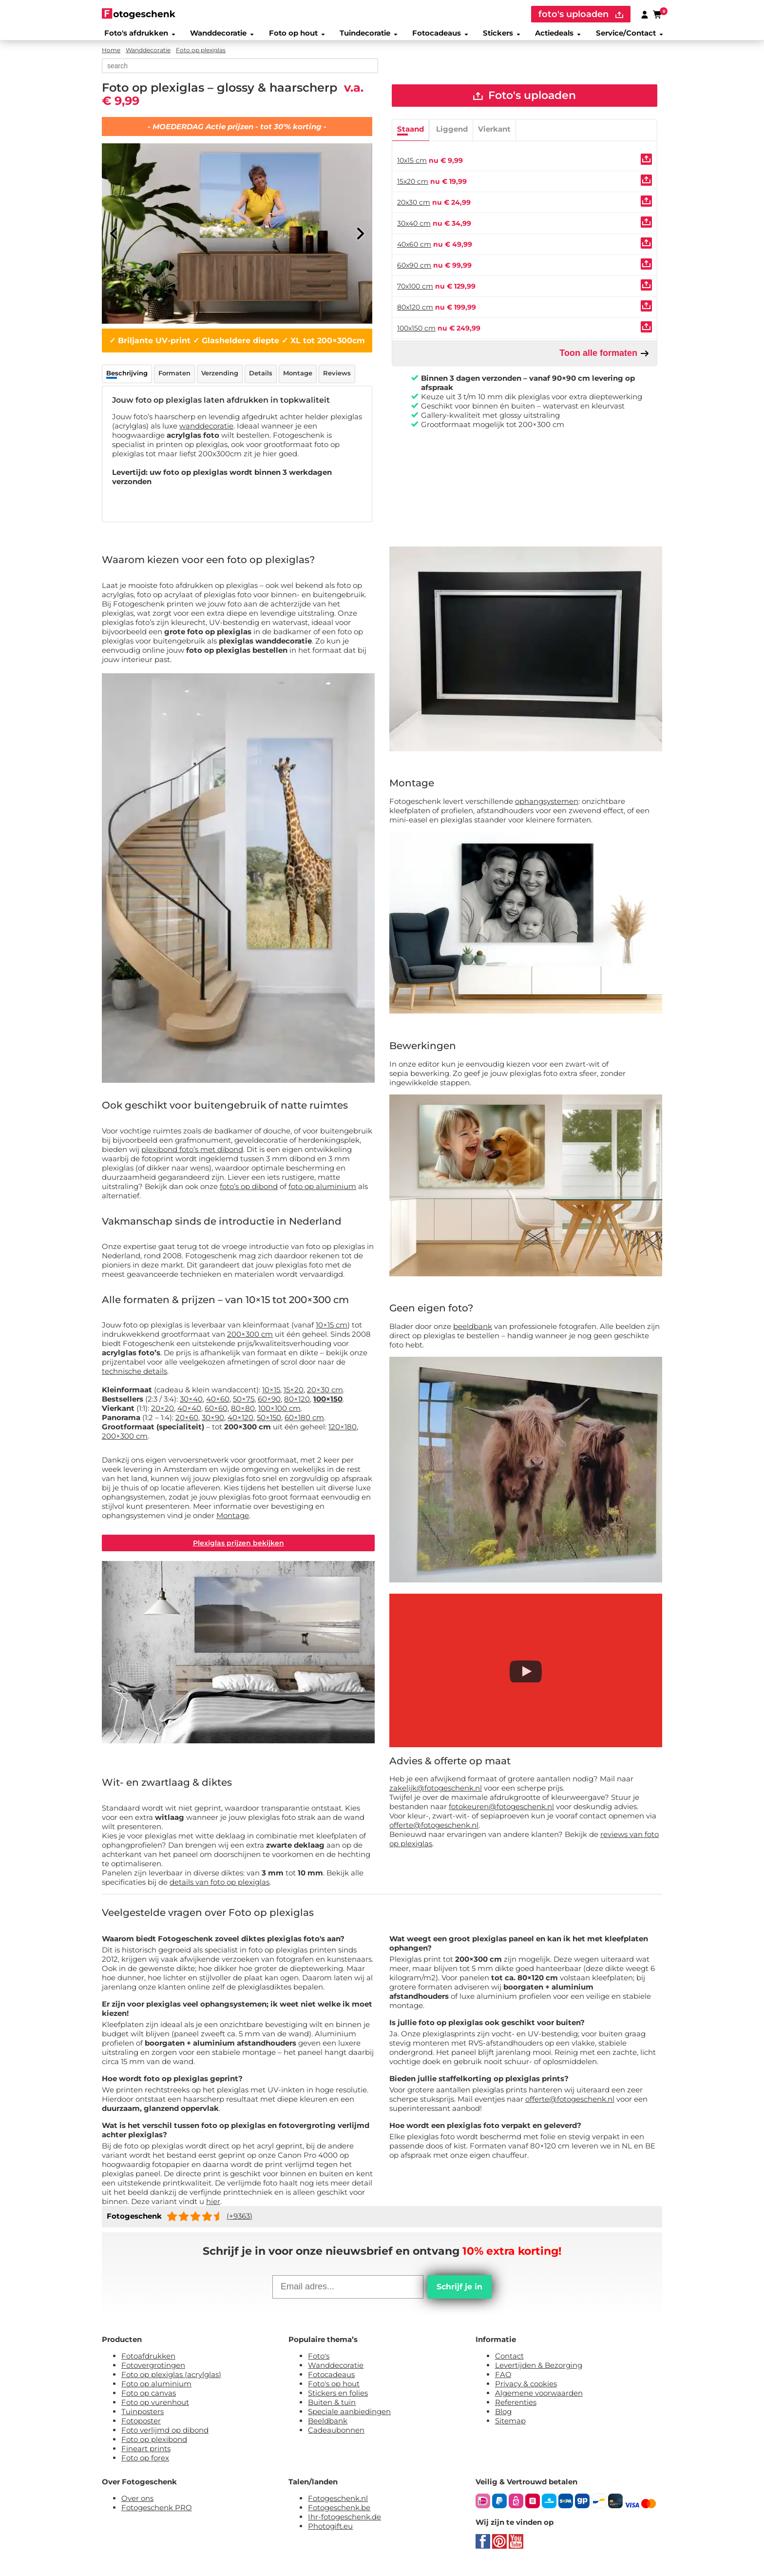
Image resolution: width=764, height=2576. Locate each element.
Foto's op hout (334, 2392)
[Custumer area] (644, 14)
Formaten (174, 378)
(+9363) (239, 2224)
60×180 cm (304, 1422)
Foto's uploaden (524, 102)
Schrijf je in (459, 2295)
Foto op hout (294, 36)
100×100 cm (279, 1413)
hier (213, 2209)
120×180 (342, 1432)
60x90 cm (414, 273)
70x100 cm (415, 294)
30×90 (213, 1422)
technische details (134, 1376)
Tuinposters (142, 2419)
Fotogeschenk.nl (338, 2506)
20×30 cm (325, 1395)
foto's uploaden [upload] (580, 14)
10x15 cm (412, 168)
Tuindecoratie (367, 36)
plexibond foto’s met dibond (192, 1154)
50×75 (243, 1404)
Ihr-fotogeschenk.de (344, 2525)
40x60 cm (414, 252)
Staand (410, 136)
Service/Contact (633, 36)
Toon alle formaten (604, 361)
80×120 (297, 1404)
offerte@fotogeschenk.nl (433, 1830)
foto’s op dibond (249, 1191)
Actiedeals (559, 36)
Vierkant (494, 136)
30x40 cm (414, 231)
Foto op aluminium (156, 2392)
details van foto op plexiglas (219, 1890)
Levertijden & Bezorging (538, 2373)
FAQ (503, 2382)
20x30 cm (413, 210)
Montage (297, 378)
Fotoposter (141, 2429)
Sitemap (510, 2429)
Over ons (137, 2506)
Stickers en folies (338, 2401)
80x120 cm (415, 315)
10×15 (271, 1395)
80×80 (243, 1413)
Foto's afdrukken (135, 36)
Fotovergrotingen (153, 2373)
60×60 (216, 1413)
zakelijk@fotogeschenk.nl (435, 1793)
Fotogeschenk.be (339, 2515)
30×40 (191, 1404)
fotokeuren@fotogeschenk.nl (501, 1811)
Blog (503, 2419)
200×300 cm (250, 1339)
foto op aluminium (322, 1191)
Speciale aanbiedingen (349, 2419)
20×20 (162, 1413)
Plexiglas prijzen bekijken (238, 1549)
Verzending (219, 378)
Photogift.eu (330, 2534)
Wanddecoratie (217, 36)
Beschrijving (127, 378)
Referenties (515, 2410)
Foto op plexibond (154, 2447)
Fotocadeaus (439, 36)
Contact (509, 2364)
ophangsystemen (546, 806)
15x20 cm (412, 189)
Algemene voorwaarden (539, 2401)
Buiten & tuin (332, 2410)
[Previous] (114, 239)
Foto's (318, 2364)
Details (260, 378)
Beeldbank (327, 2429)
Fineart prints (146, 2456)
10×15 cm (331, 1330)
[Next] (360, 239)
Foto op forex (145, 2466)
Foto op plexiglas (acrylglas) (171, 2382)
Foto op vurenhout (155, 2410)
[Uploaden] (646, 167)
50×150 (269, 1422)
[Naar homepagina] (138, 13)
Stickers (501, 36)
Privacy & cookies (526, 2392)
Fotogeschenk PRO (156, 2515)
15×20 (294, 1395)
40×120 (240, 1422)
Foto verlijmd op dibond (165, 2438)
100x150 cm (416, 336)
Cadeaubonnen (336, 2438)
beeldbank (472, 1331)
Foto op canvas (148, 2401)
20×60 (186, 1422)
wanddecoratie (206, 430)
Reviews (337, 378)
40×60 (217, 1404)
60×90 (269, 1404)
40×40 (189, 1413)
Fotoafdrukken (148, 2364)
